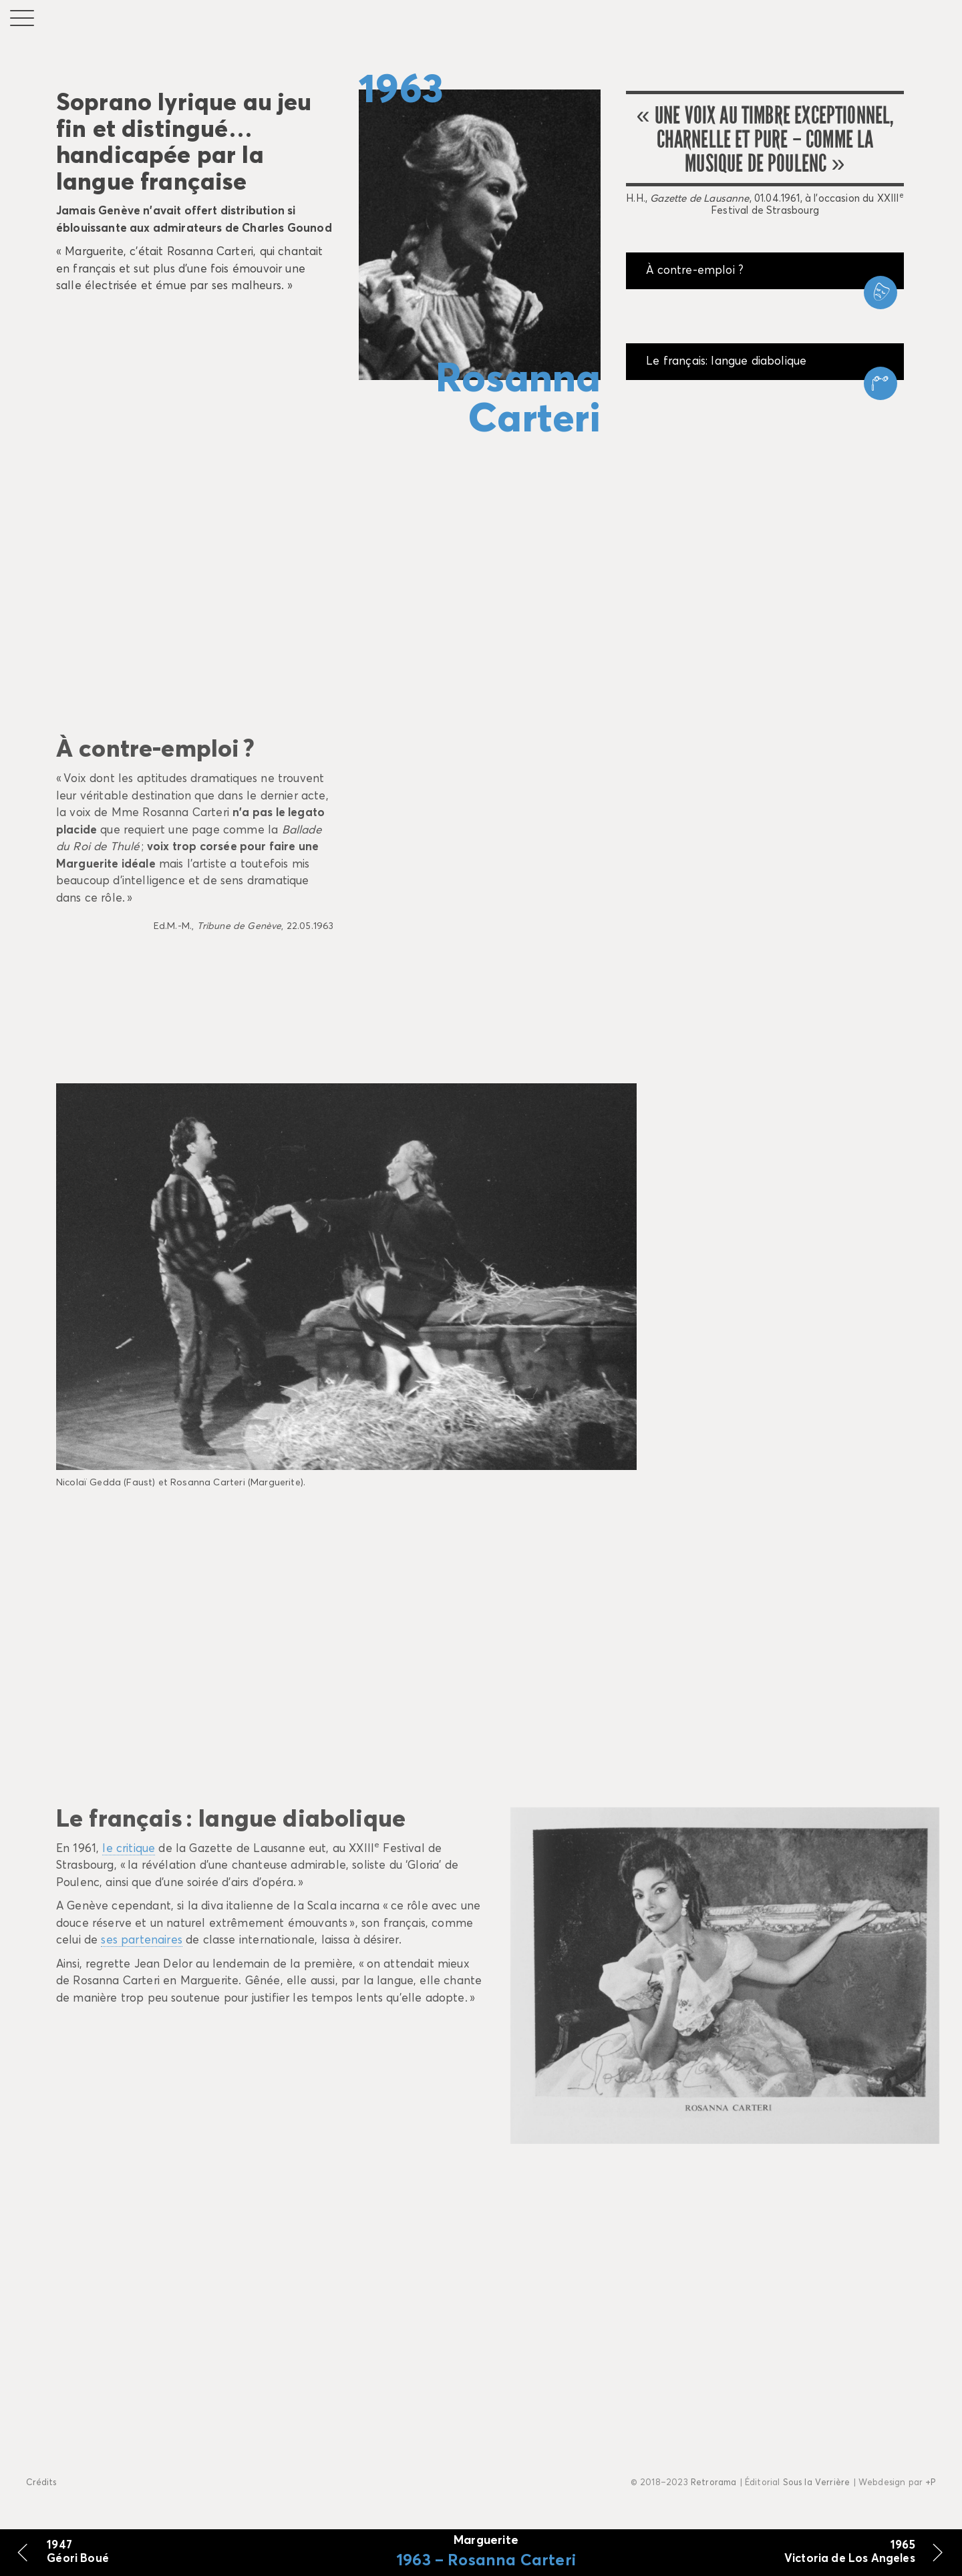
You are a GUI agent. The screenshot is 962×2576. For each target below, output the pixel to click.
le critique (128, 1849)
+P (930, 2482)
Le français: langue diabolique (726, 361)
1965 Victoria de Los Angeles (849, 2552)
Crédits (41, 2482)
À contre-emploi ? (695, 271)
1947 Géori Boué (78, 2552)
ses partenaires (141, 1940)
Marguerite (486, 2541)
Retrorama (714, 2482)
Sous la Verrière (816, 2482)
